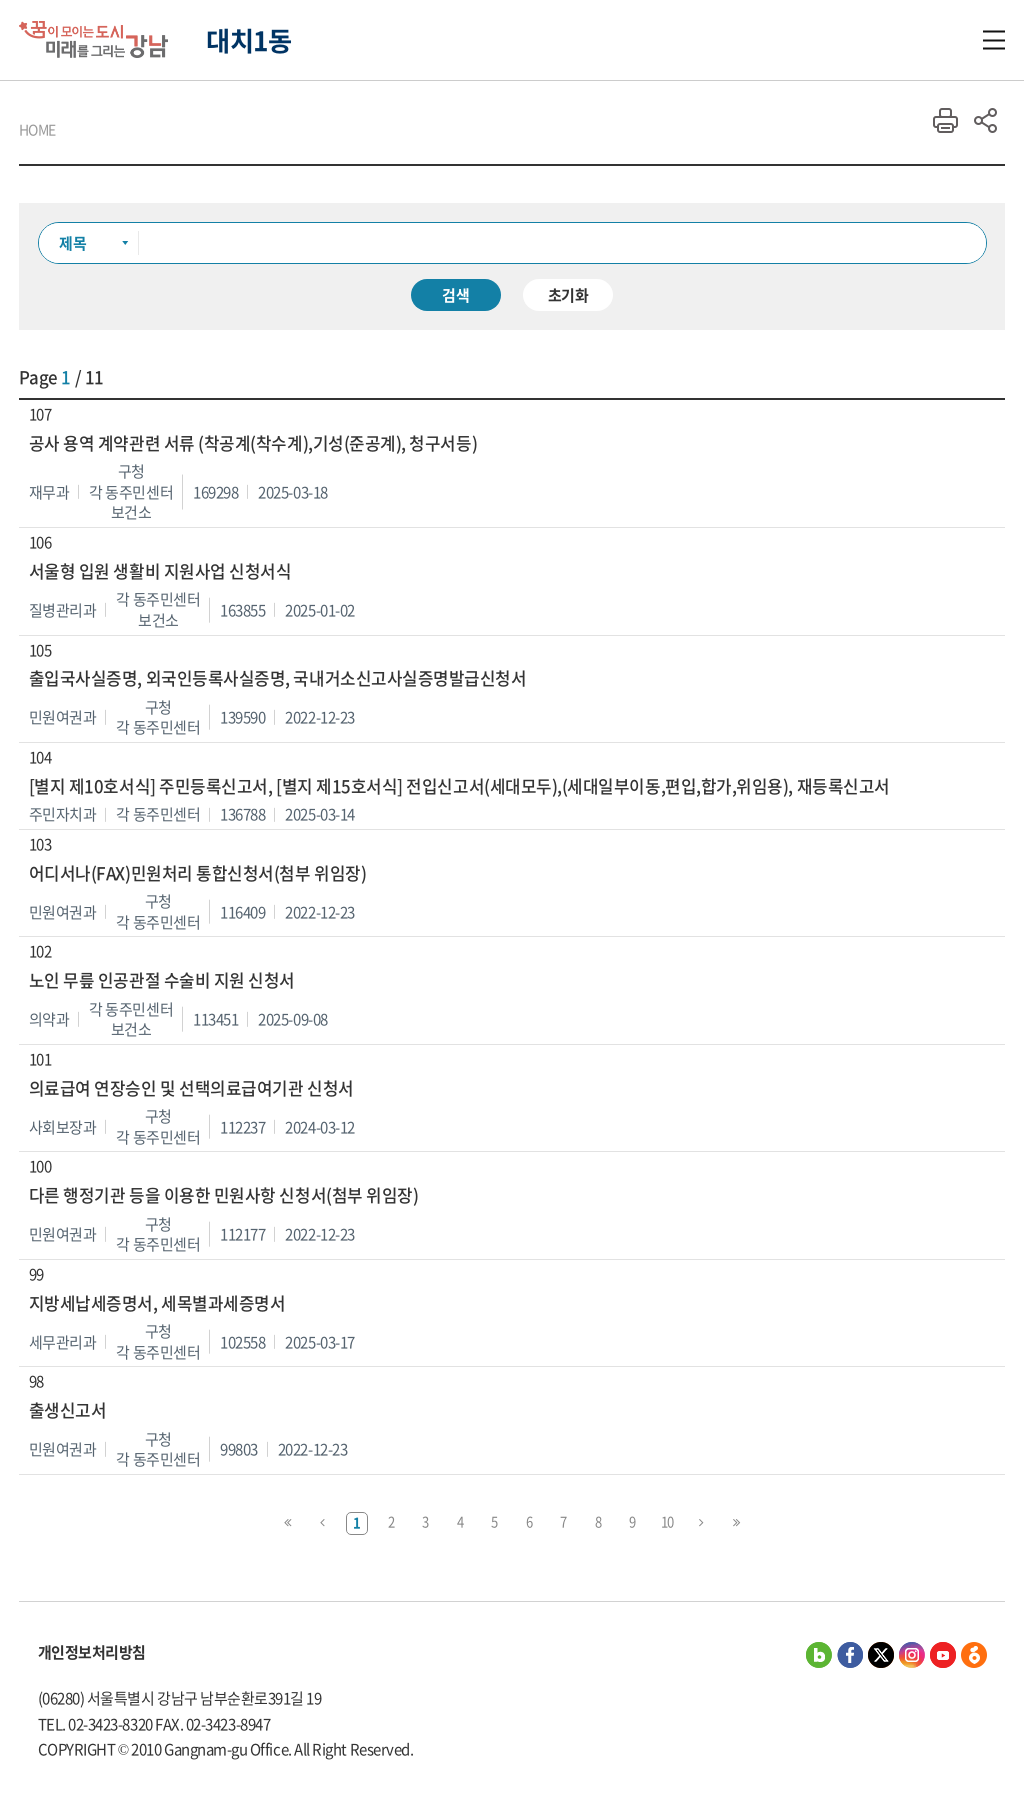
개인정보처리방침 (92, 1652)
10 (667, 1521)
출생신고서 (68, 1410)
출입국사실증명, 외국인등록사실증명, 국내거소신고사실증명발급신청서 (278, 678)
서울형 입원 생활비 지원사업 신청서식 (160, 571)
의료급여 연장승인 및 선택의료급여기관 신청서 (191, 1088)
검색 (456, 295)
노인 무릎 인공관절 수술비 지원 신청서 (162, 980)
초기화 (568, 295)
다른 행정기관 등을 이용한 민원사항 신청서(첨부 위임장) (224, 1195)
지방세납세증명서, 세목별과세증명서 (157, 1303)
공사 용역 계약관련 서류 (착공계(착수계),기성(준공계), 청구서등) (253, 443)
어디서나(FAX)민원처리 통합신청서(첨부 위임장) (197, 873)
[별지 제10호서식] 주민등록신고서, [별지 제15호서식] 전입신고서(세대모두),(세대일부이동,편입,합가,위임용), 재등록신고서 (459, 786)
